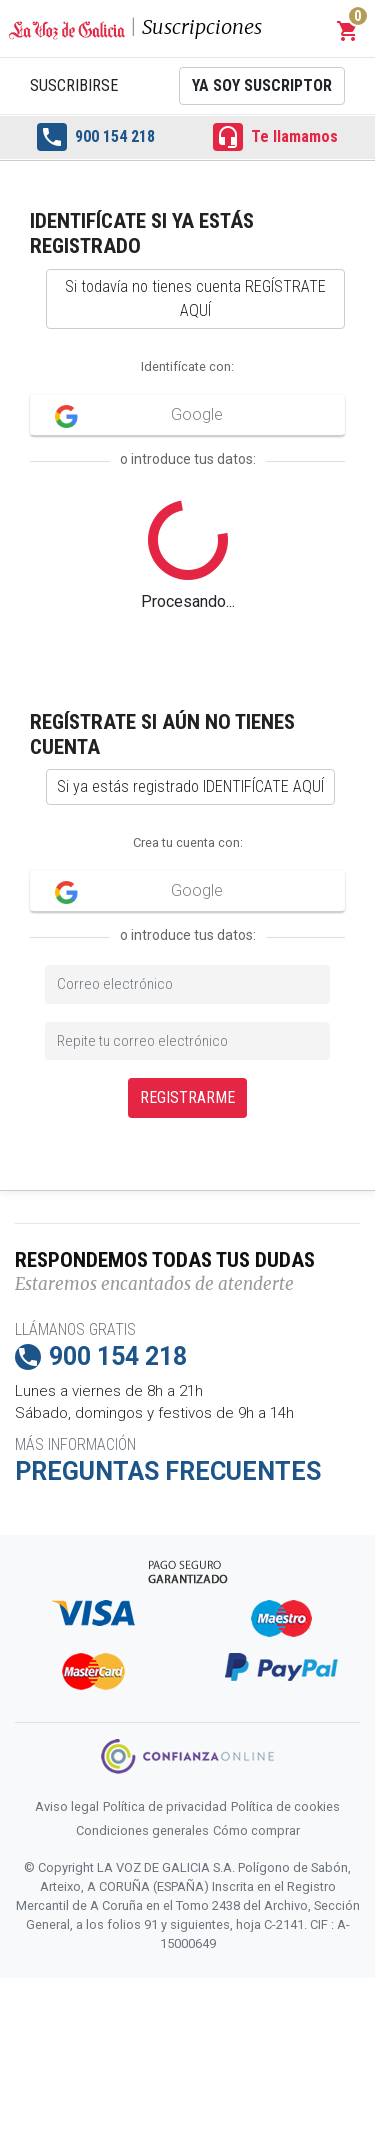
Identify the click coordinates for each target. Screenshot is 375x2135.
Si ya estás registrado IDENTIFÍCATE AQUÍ (190, 786)
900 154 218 (96, 137)
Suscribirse (74, 85)
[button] (348, 31)
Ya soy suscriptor (262, 85)
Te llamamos (275, 137)
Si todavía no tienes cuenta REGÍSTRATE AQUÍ (195, 298)
